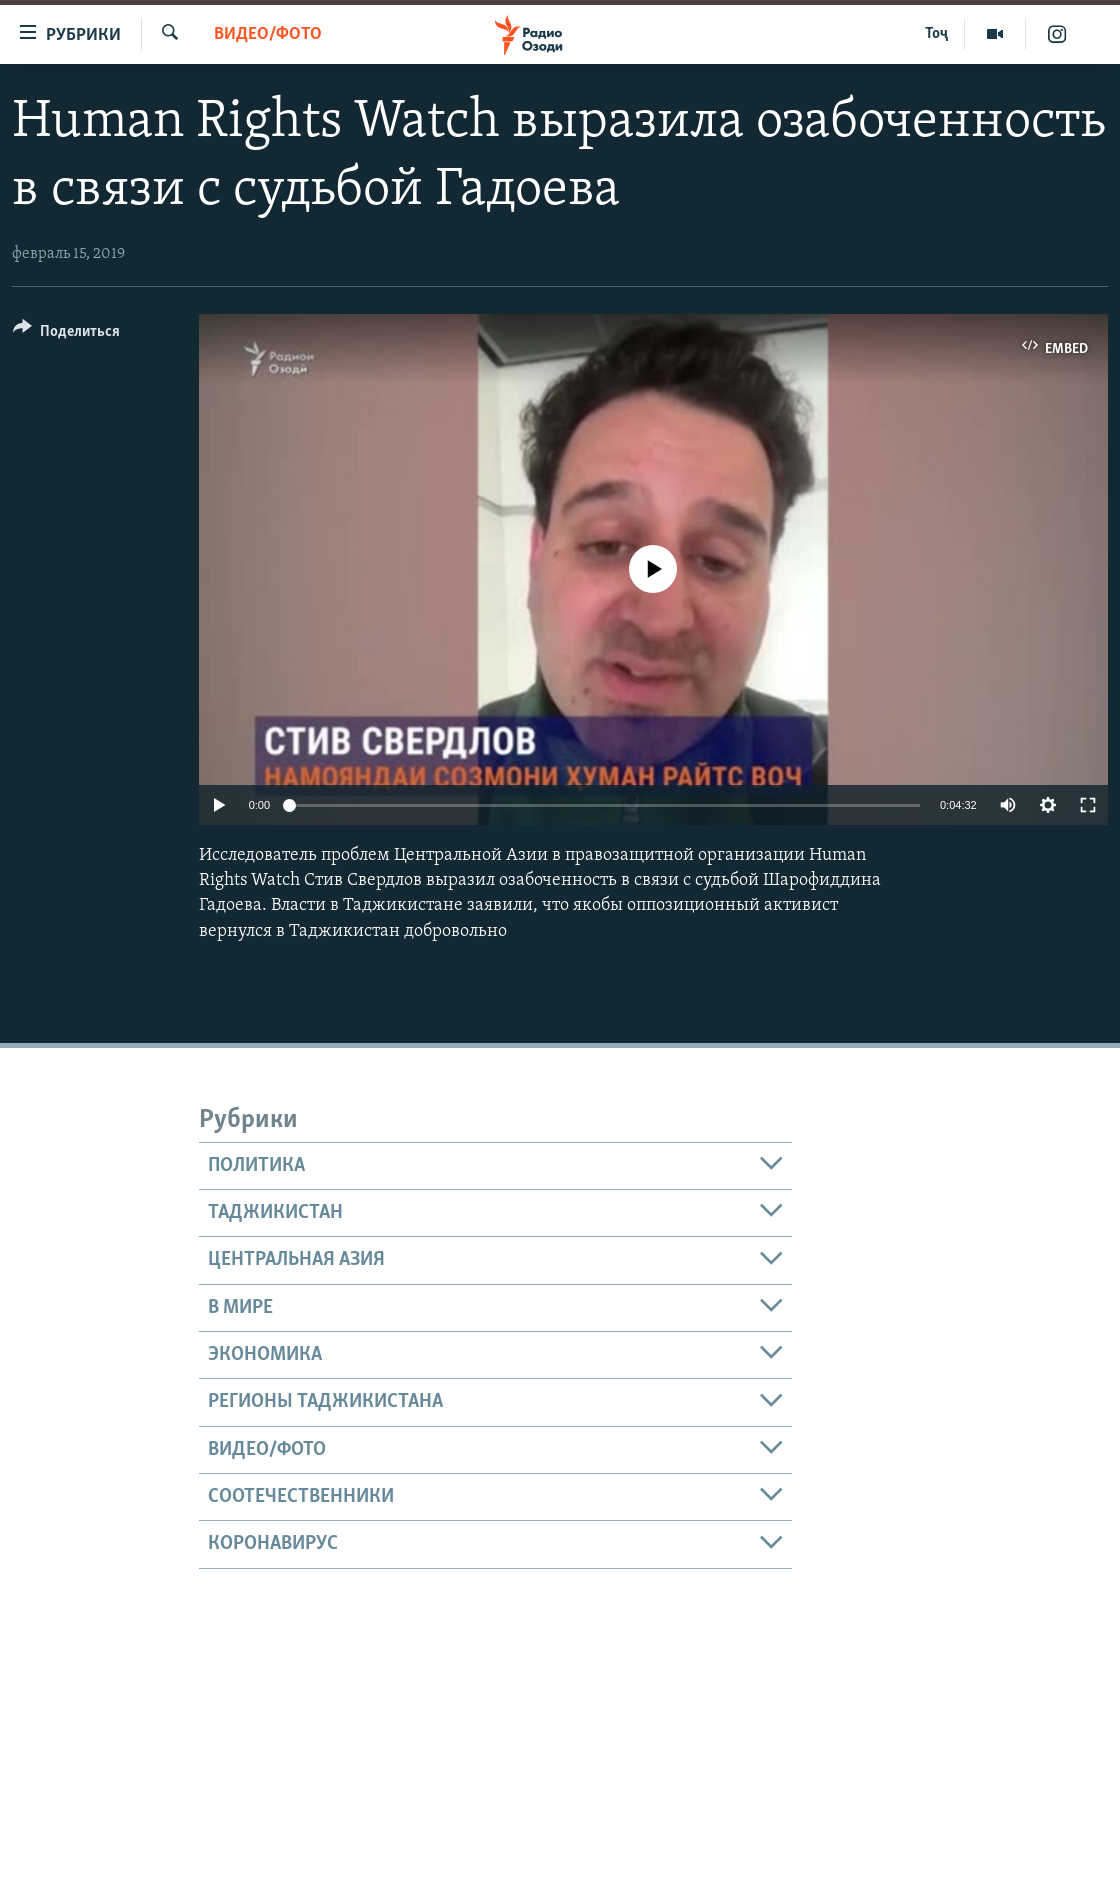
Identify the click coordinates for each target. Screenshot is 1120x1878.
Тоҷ (936, 34)
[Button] (66, 334)
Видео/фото (268, 34)
